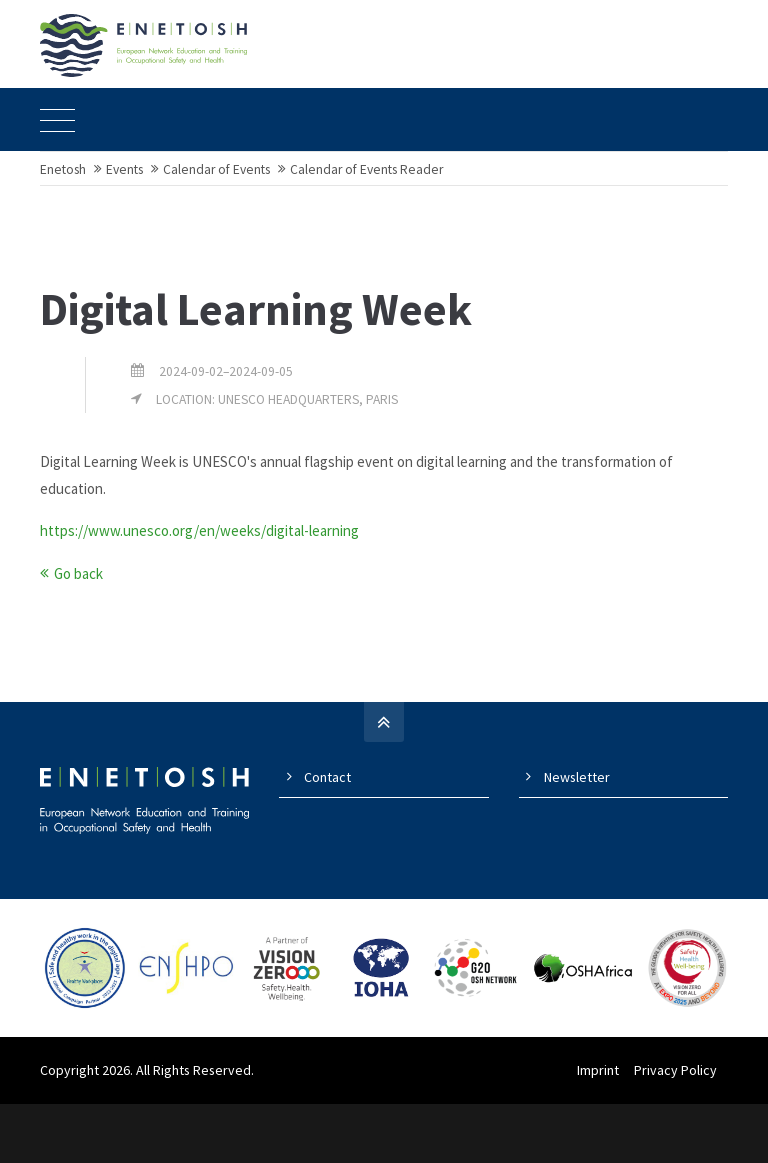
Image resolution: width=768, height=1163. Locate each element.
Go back (78, 633)
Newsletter (577, 837)
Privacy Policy (686, 1129)
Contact (327, 837)
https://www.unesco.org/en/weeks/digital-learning (199, 590)
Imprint (609, 1129)
